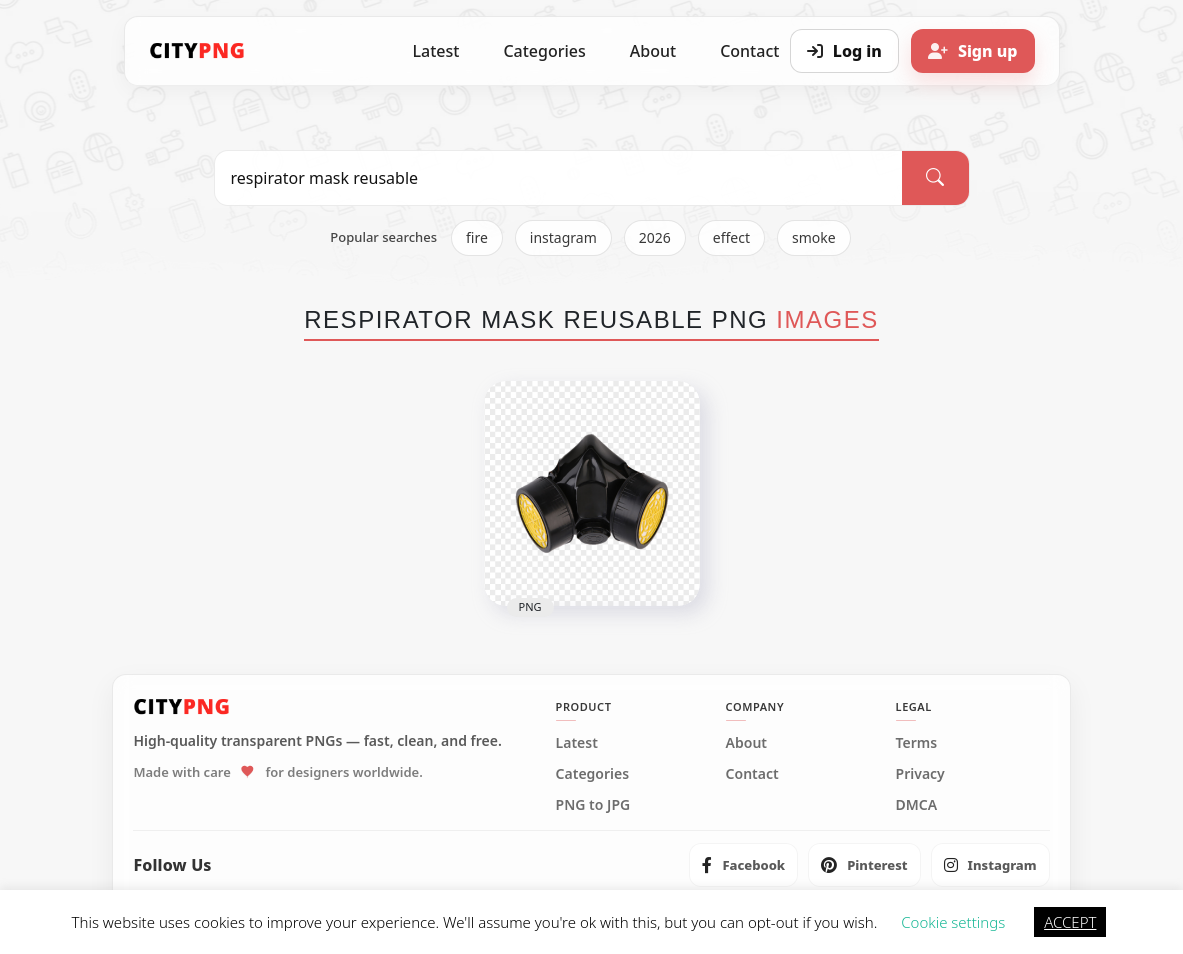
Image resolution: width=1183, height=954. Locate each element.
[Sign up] (973, 51)
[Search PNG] (559, 178)
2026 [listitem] (655, 237)
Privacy (920, 774)
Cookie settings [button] (953, 922)
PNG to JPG (593, 805)
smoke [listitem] (814, 237)
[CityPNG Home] (198, 51)
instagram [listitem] (563, 237)
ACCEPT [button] (1070, 922)
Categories (544, 51)
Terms (917, 743)
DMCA (917, 805)
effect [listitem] (731, 237)
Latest (436, 51)
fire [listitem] (477, 237)
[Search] (935, 178)
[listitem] (743, 865)
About (653, 51)
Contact (752, 774)
